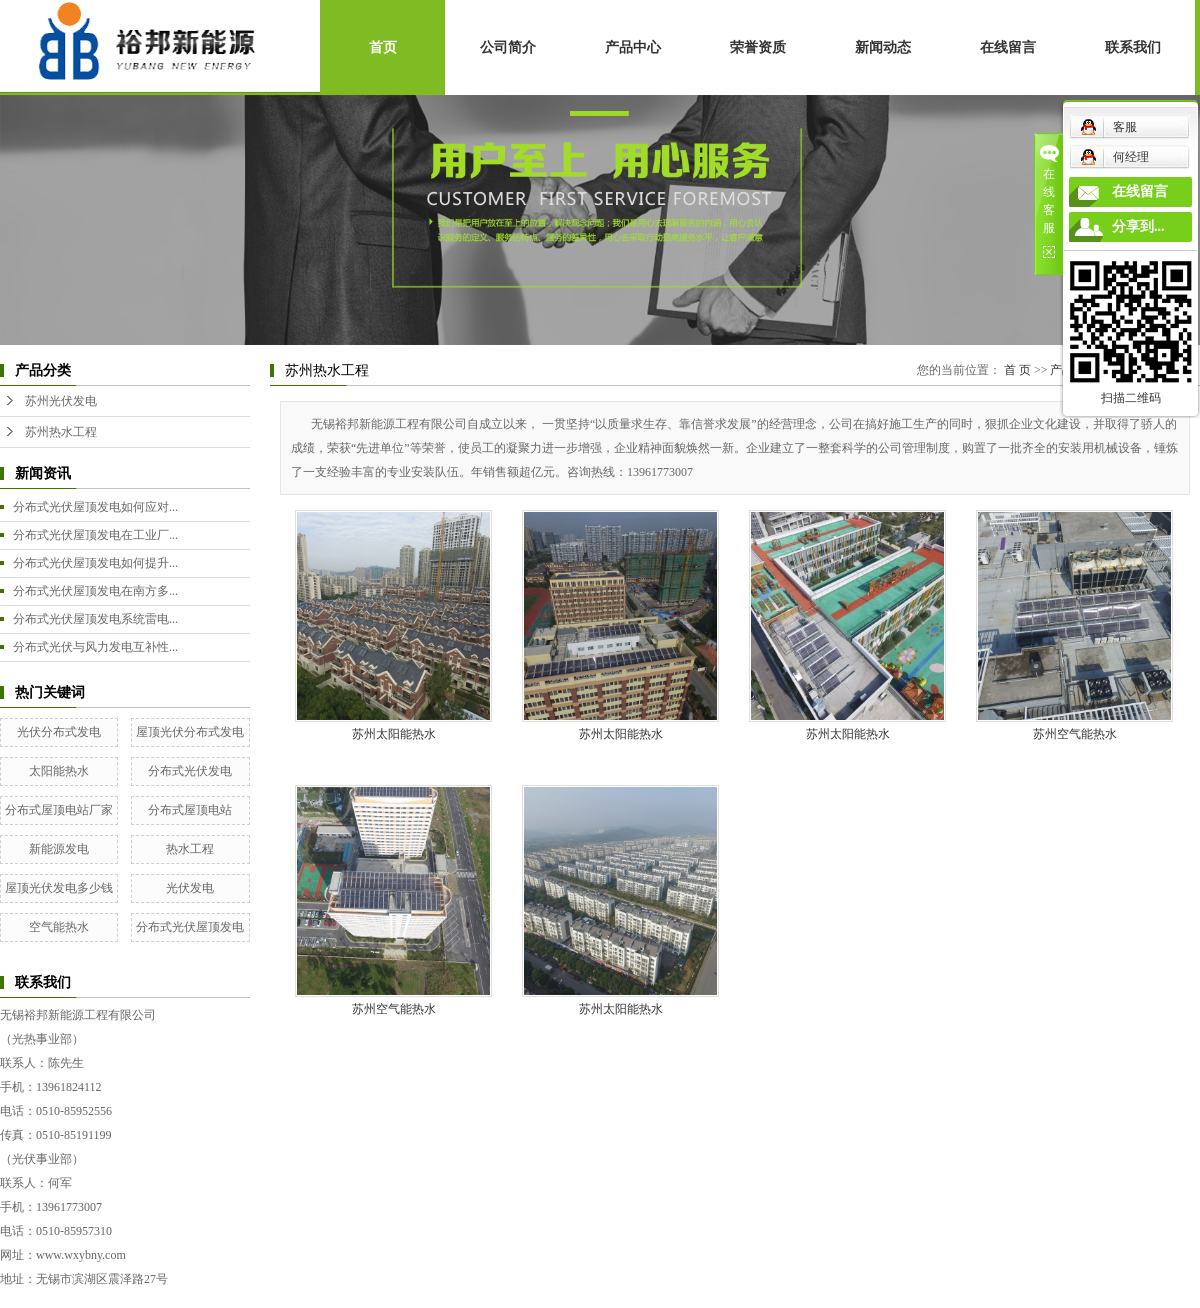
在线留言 (1008, 47)
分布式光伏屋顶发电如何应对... (95, 507)
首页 (383, 47)
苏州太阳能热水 (394, 734)
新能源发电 (59, 849)
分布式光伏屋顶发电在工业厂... (95, 535)
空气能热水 (59, 927)
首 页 (1017, 370)
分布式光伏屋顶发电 (190, 927)
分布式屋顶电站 (190, 810)
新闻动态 (883, 47)
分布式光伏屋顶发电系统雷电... (95, 619)
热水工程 (190, 849)
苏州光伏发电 (61, 401)
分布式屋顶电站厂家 (59, 810)
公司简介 (508, 47)
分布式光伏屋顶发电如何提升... (95, 563)
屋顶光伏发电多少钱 (59, 888)
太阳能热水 (59, 771)
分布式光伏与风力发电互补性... (95, 647)
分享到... (1138, 226)
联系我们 (1133, 47)
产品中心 (633, 47)
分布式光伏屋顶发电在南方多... (95, 591)
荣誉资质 (758, 47)
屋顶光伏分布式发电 (190, 732)
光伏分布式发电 (59, 732)
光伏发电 (190, 888)
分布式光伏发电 (190, 771)
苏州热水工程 (61, 432)
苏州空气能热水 (1075, 734)
